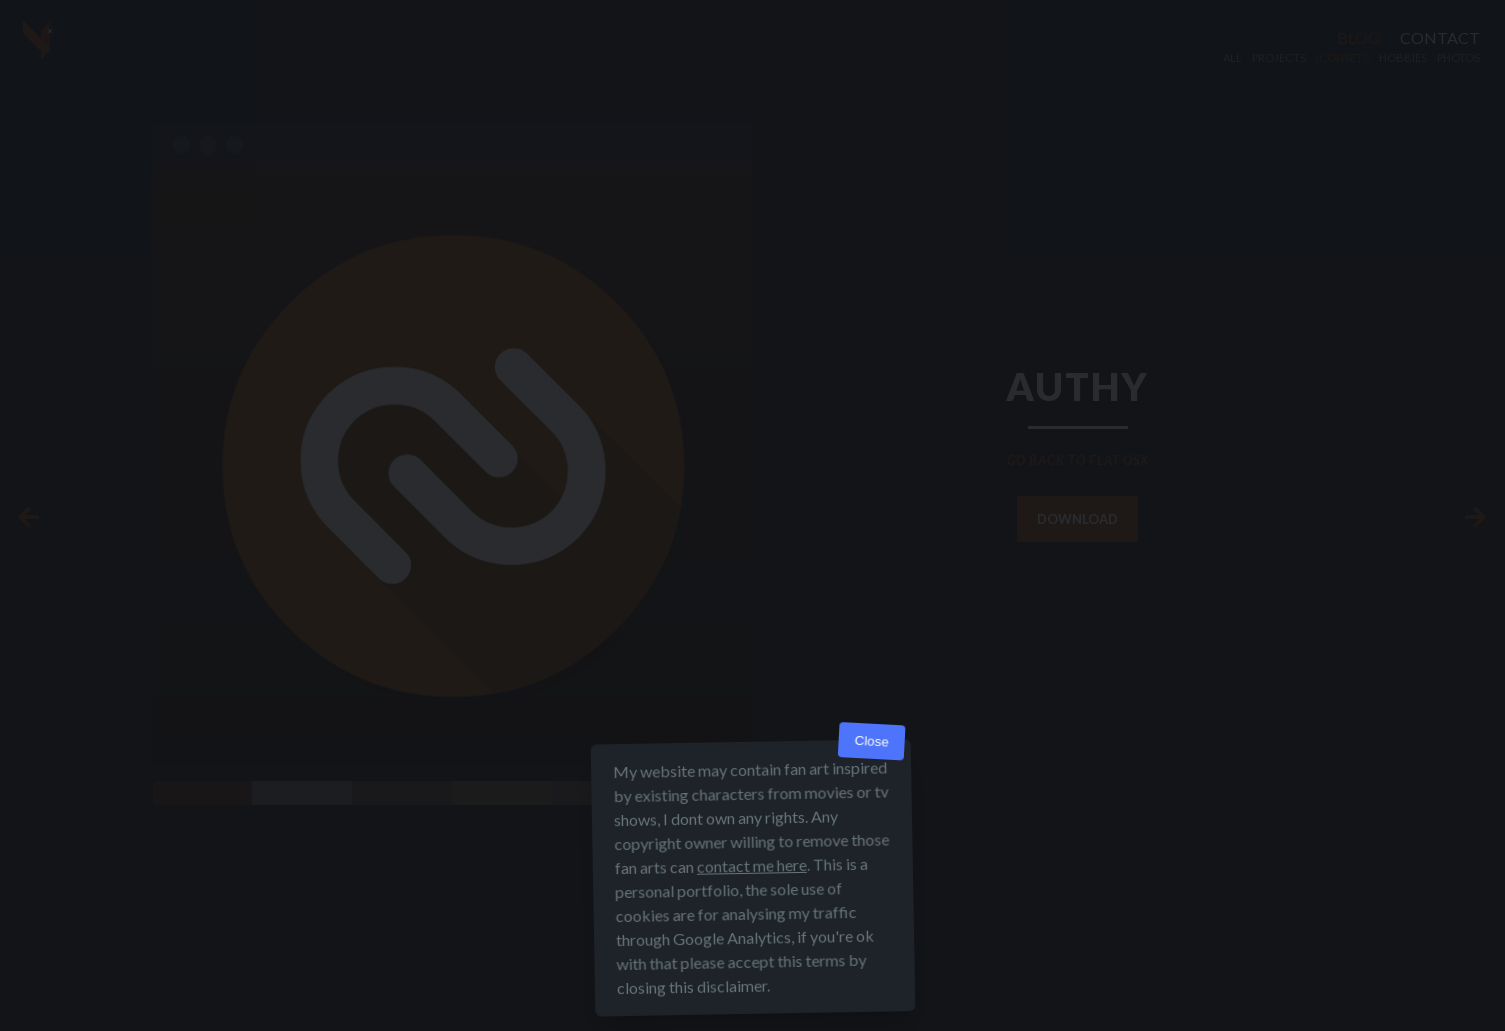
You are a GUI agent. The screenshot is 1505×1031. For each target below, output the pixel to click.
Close (871, 741)
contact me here (751, 865)
